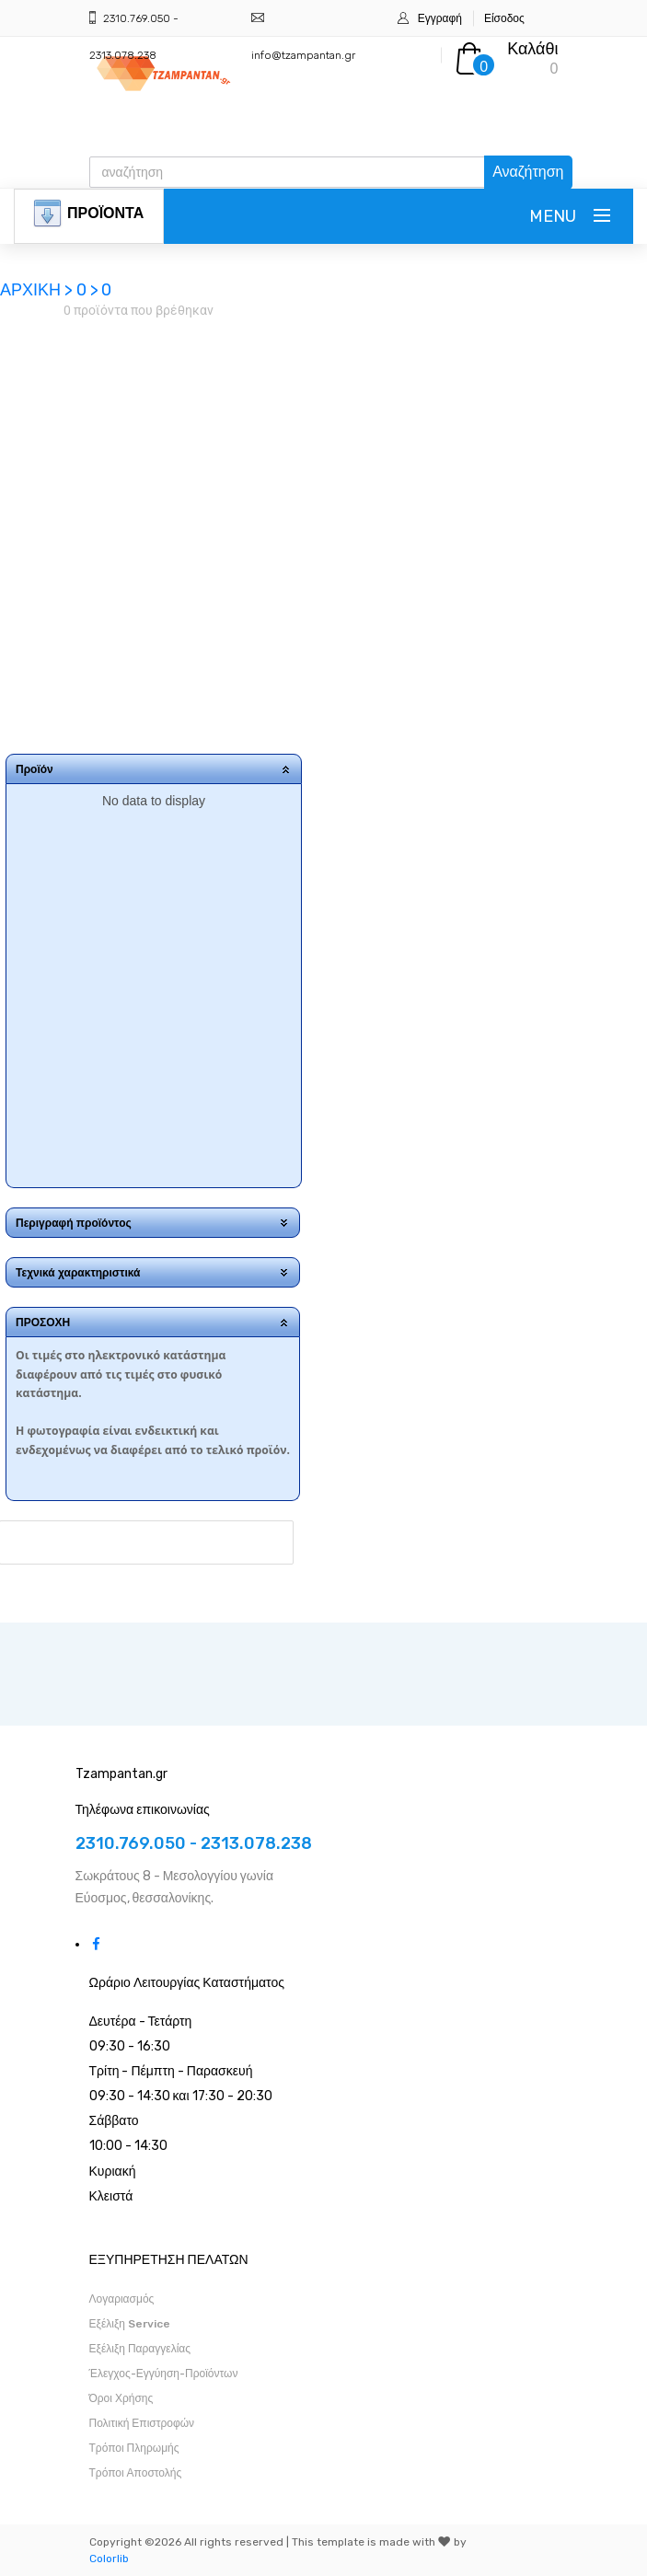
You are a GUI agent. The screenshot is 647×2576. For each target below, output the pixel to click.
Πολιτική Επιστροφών (142, 2423)
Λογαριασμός (122, 2299)
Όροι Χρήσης (121, 2398)
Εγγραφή (440, 18)
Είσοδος (504, 18)
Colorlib (109, 2558)
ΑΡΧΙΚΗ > (38, 290)
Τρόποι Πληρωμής (134, 2448)
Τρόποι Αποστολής (135, 2472)
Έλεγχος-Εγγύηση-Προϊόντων (163, 2373)
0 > (87, 290)
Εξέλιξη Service (129, 2323)
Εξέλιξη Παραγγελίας (140, 2348)
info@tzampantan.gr (303, 55)
